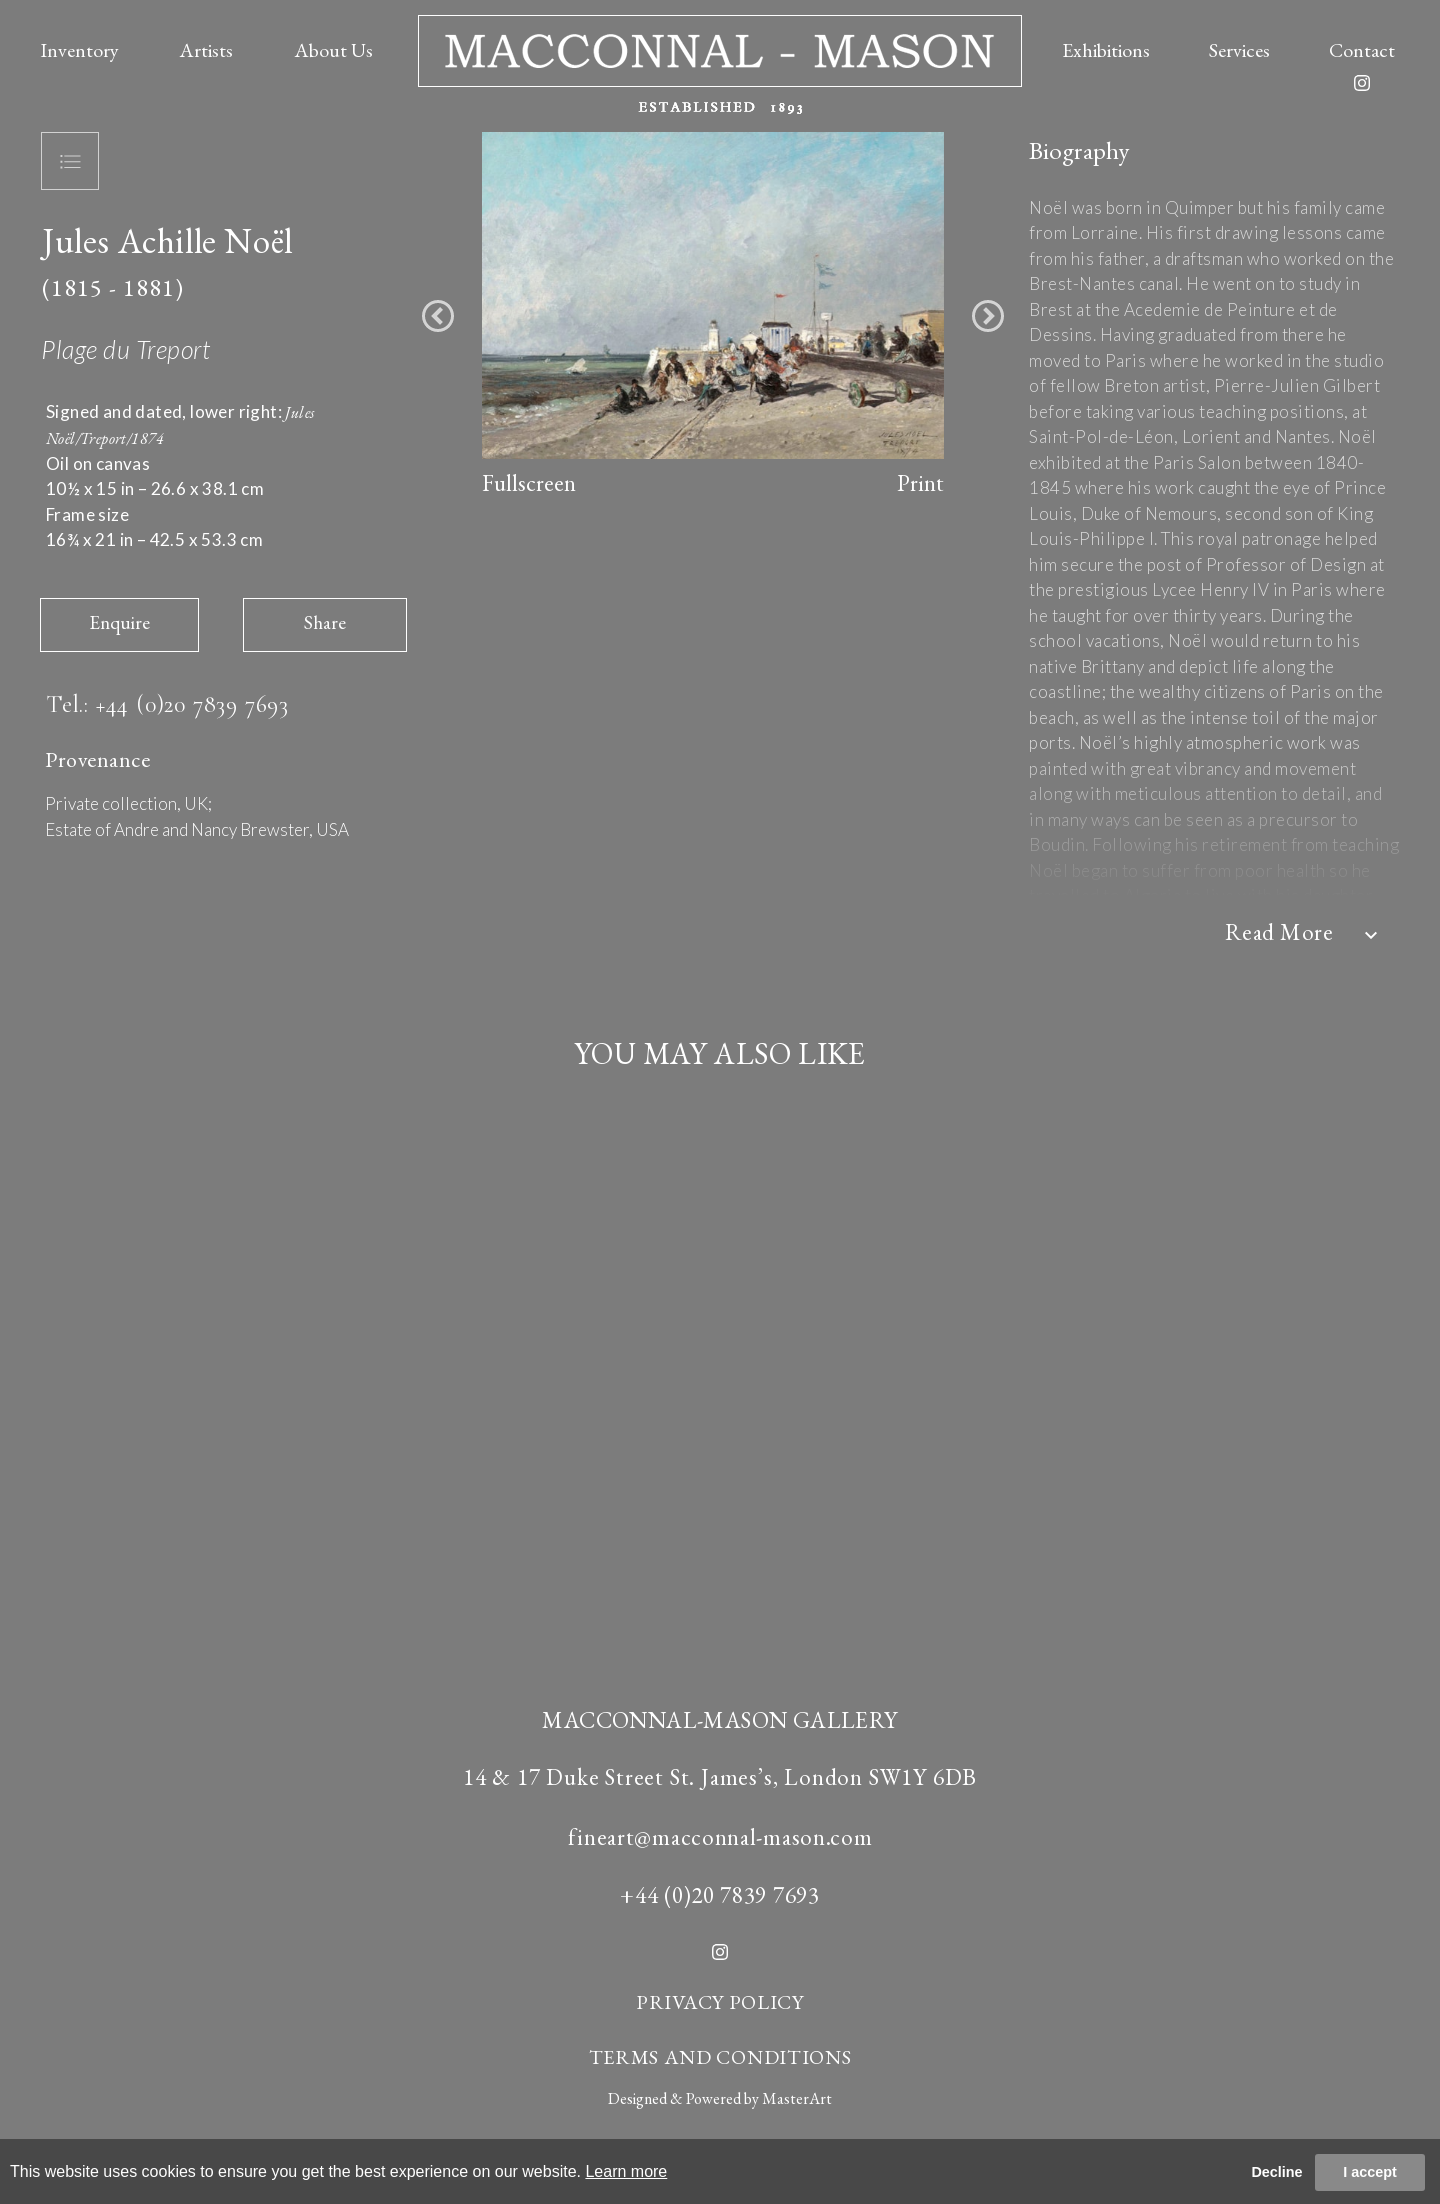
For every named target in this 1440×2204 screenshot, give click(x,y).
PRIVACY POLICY (720, 2002)
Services (1239, 50)
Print (920, 483)
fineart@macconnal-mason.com (720, 1837)
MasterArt (797, 2098)
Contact (1362, 50)
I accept (1370, 2172)
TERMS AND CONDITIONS (720, 2057)
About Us (333, 50)
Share (325, 622)
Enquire (119, 622)
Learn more (626, 2171)
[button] (438, 316)
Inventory (79, 50)
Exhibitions (1106, 50)
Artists (206, 50)
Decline (1276, 2172)
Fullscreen (529, 483)
